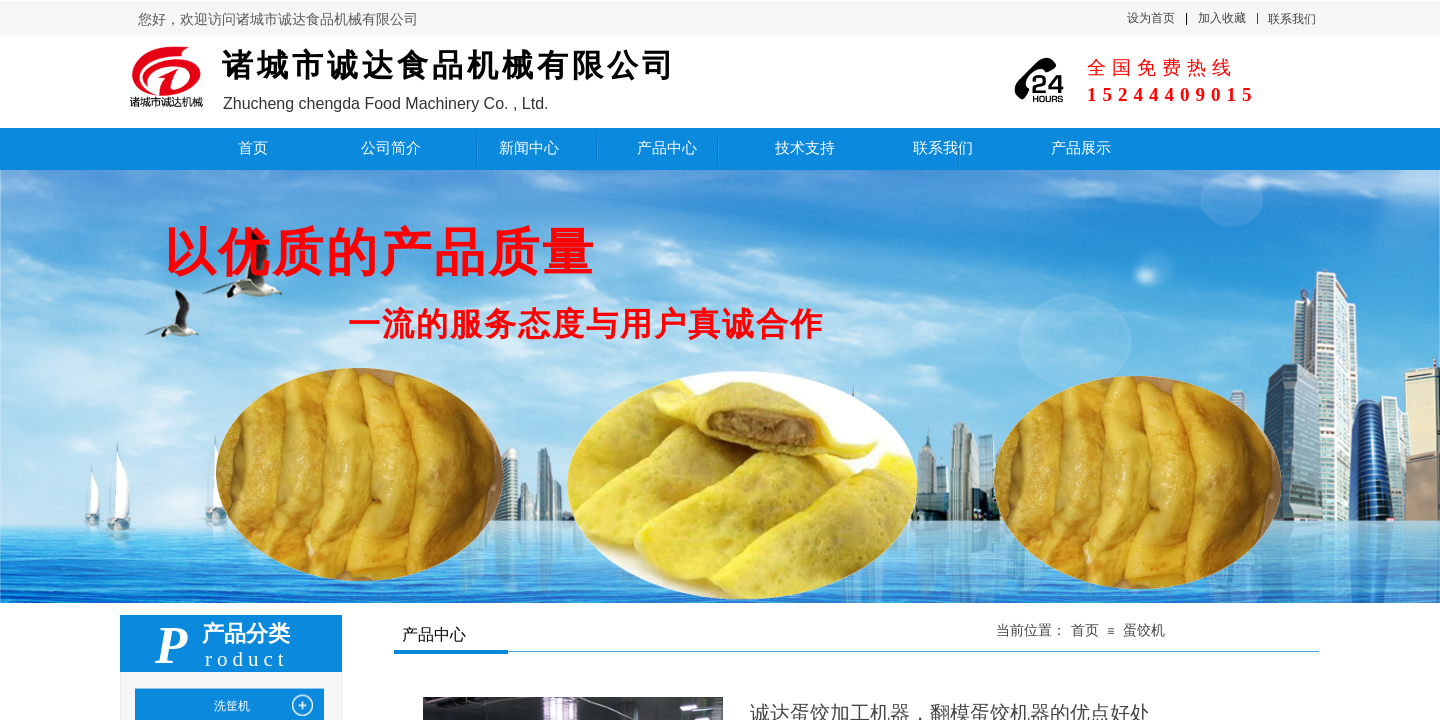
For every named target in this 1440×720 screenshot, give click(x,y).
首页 (1085, 630)
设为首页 (1151, 18)
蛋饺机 (1144, 630)
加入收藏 (1222, 18)
